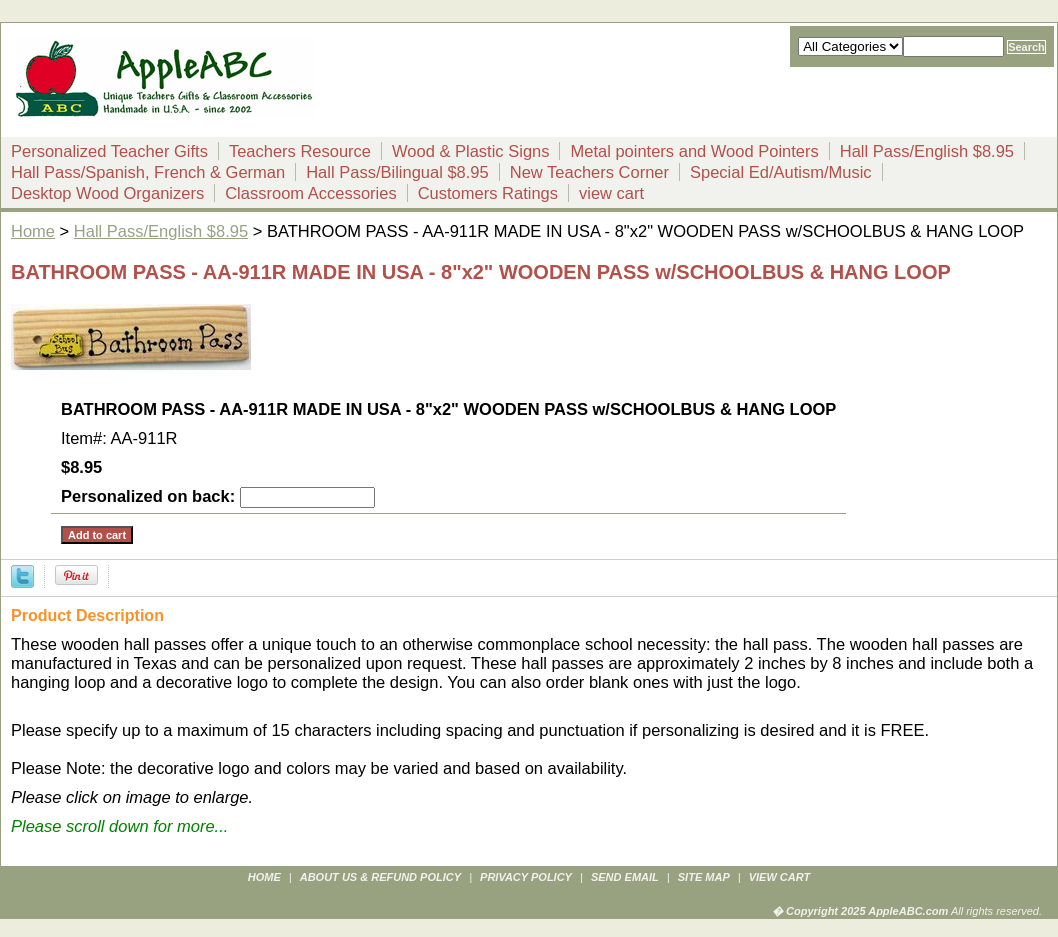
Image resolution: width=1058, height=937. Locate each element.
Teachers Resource (300, 151)
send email (625, 877)
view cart (611, 193)
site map (704, 877)
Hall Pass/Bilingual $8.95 (397, 172)
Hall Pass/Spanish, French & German (148, 172)
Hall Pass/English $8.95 (927, 151)
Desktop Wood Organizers (107, 193)
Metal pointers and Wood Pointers (694, 151)
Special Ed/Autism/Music (781, 172)
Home (33, 231)
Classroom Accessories (310, 193)
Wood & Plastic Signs (470, 151)
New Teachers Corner (589, 172)
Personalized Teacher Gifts (109, 151)
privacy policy (526, 877)
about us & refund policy (380, 877)
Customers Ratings (488, 193)
